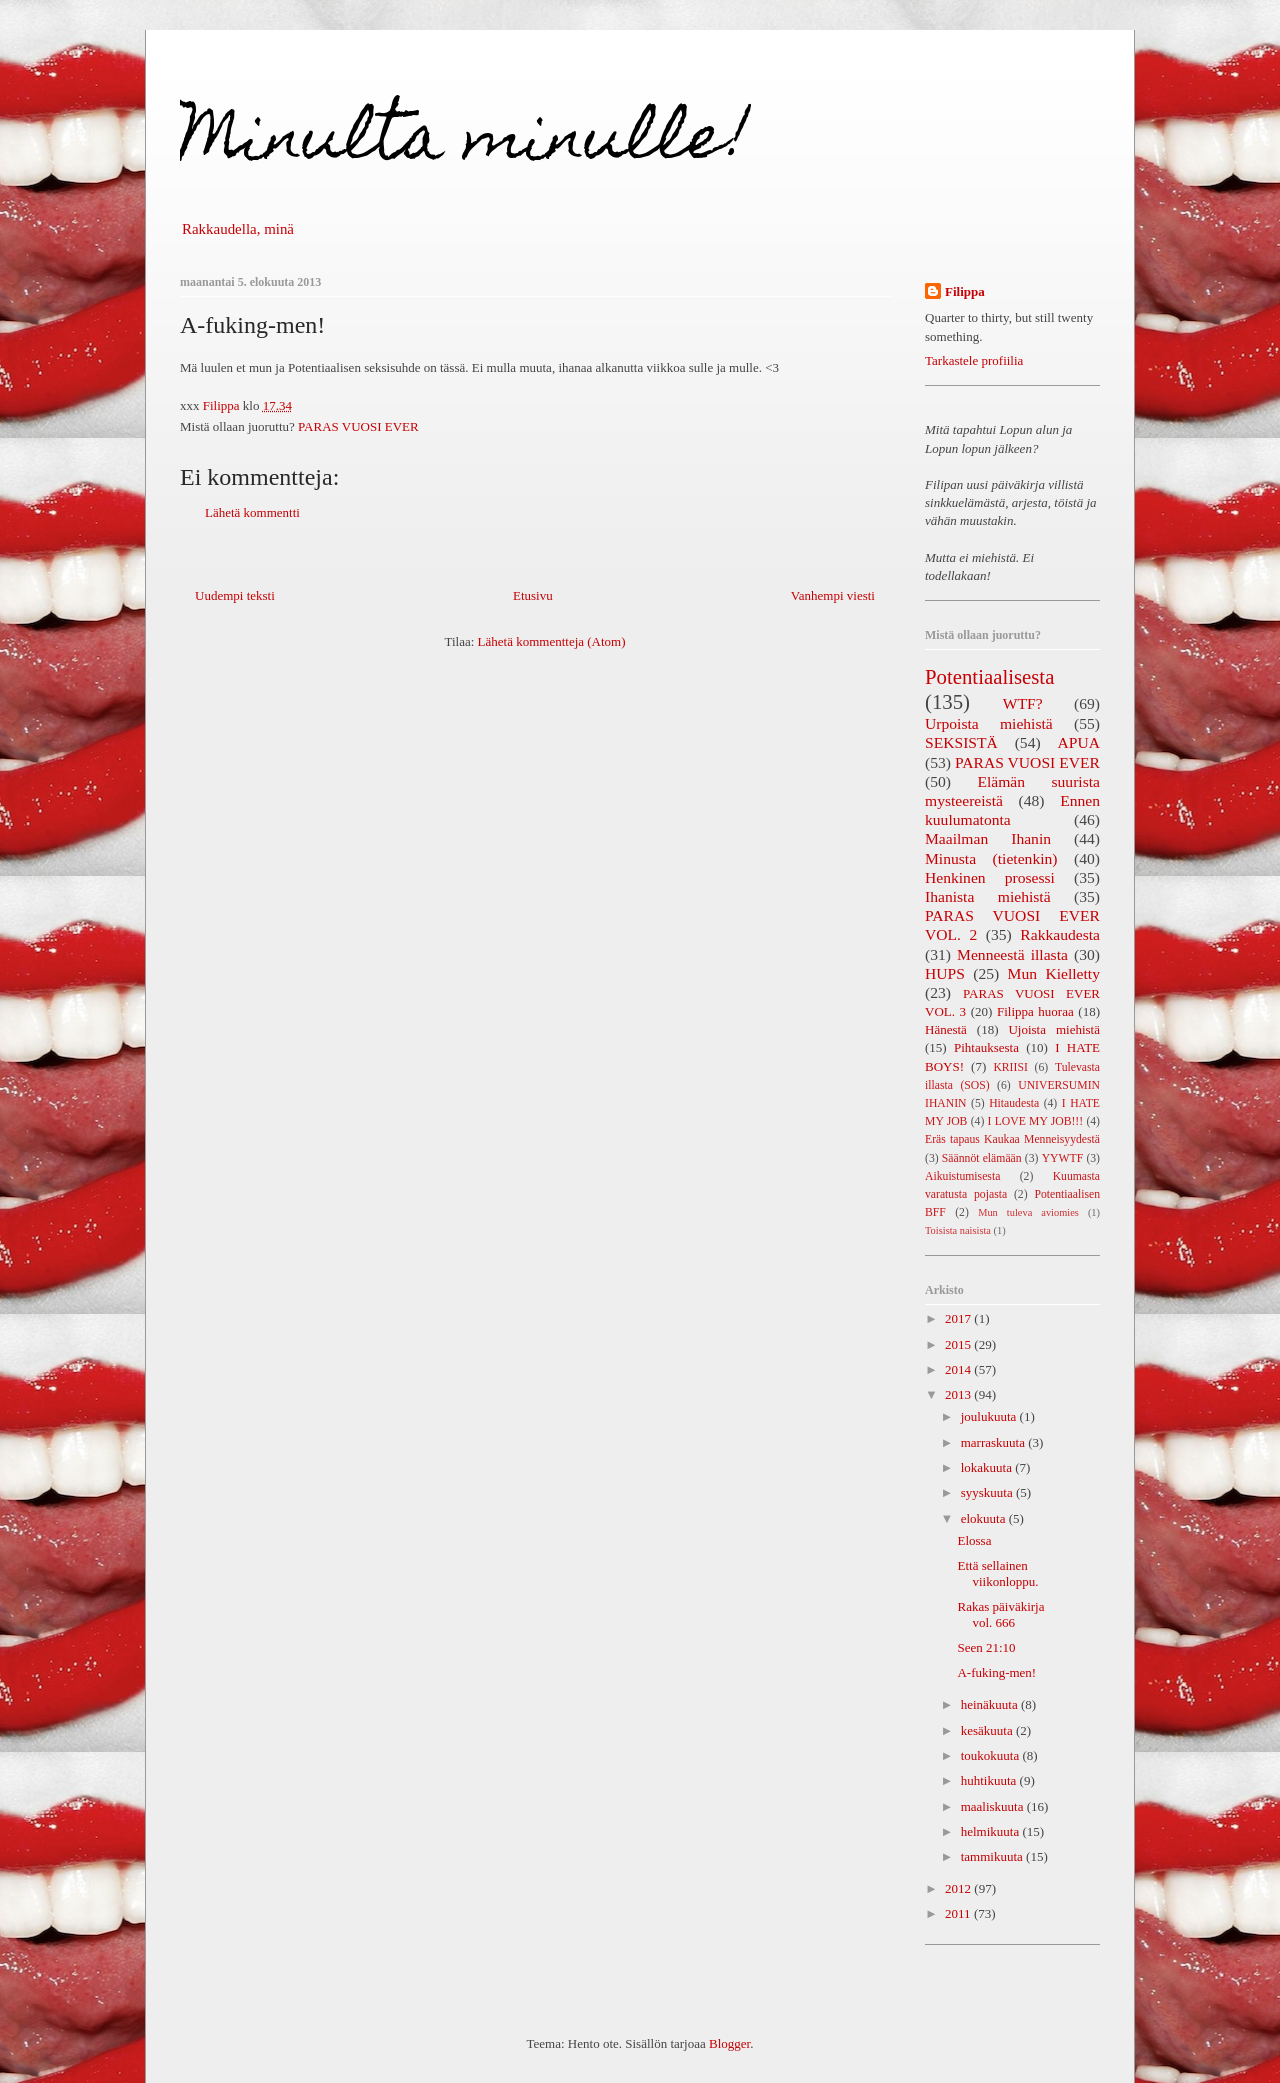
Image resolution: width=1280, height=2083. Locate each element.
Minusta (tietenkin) (991, 858)
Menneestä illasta (1012, 954)
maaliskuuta (994, 1806)
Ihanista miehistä (988, 896)
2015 (959, 1344)
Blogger (729, 2043)
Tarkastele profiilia (974, 360)
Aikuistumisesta (962, 1176)
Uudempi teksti (235, 595)
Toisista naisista (958, 1230)
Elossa (974, 1540)
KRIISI (1010, 1067)
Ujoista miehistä (1054, 1029)
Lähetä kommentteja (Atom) (552, 641)
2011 (959, 1913)
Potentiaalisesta (989, 676)
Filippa (965, 291)
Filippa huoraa (1035, 1011)
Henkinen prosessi (990, 877)
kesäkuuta (988, 1730)
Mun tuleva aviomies (1028, 1212)
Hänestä (946, 1029)
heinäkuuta (991, 1704)
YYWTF (1063, 1158)
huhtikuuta (990, 1780)
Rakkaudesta (1060, 934)
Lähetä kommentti (252, 512)
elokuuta (985, 1518)
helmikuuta (992, 1831)
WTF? (1023, 703)
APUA (1079, 742)
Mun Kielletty (1054, 973)
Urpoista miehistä (989, 723)
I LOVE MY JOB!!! (1036, 1121)
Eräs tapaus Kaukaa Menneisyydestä (1012, 1139)
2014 (959, 1369)
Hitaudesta (1014, 1103)
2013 (959, 1394)
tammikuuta (993, 1856)
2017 (959, 1318)
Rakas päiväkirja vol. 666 (1000, 1614)
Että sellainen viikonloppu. (997, 1573)
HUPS (945, 973)
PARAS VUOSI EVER (358, 426)
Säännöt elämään (982, 1158)
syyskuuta (988, 1492)
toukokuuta (992, 1755)
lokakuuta (988, 1467)
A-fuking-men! (996, 1672)
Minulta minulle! (465, 143)
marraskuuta (995, 1442)
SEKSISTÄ (961, 742)
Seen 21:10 (986, 1647)
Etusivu (533, 595)
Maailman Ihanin (988, 838)
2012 (959, 1888)
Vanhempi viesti (833, 595)
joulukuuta (990, 1416)
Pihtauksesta (986, 1047)
